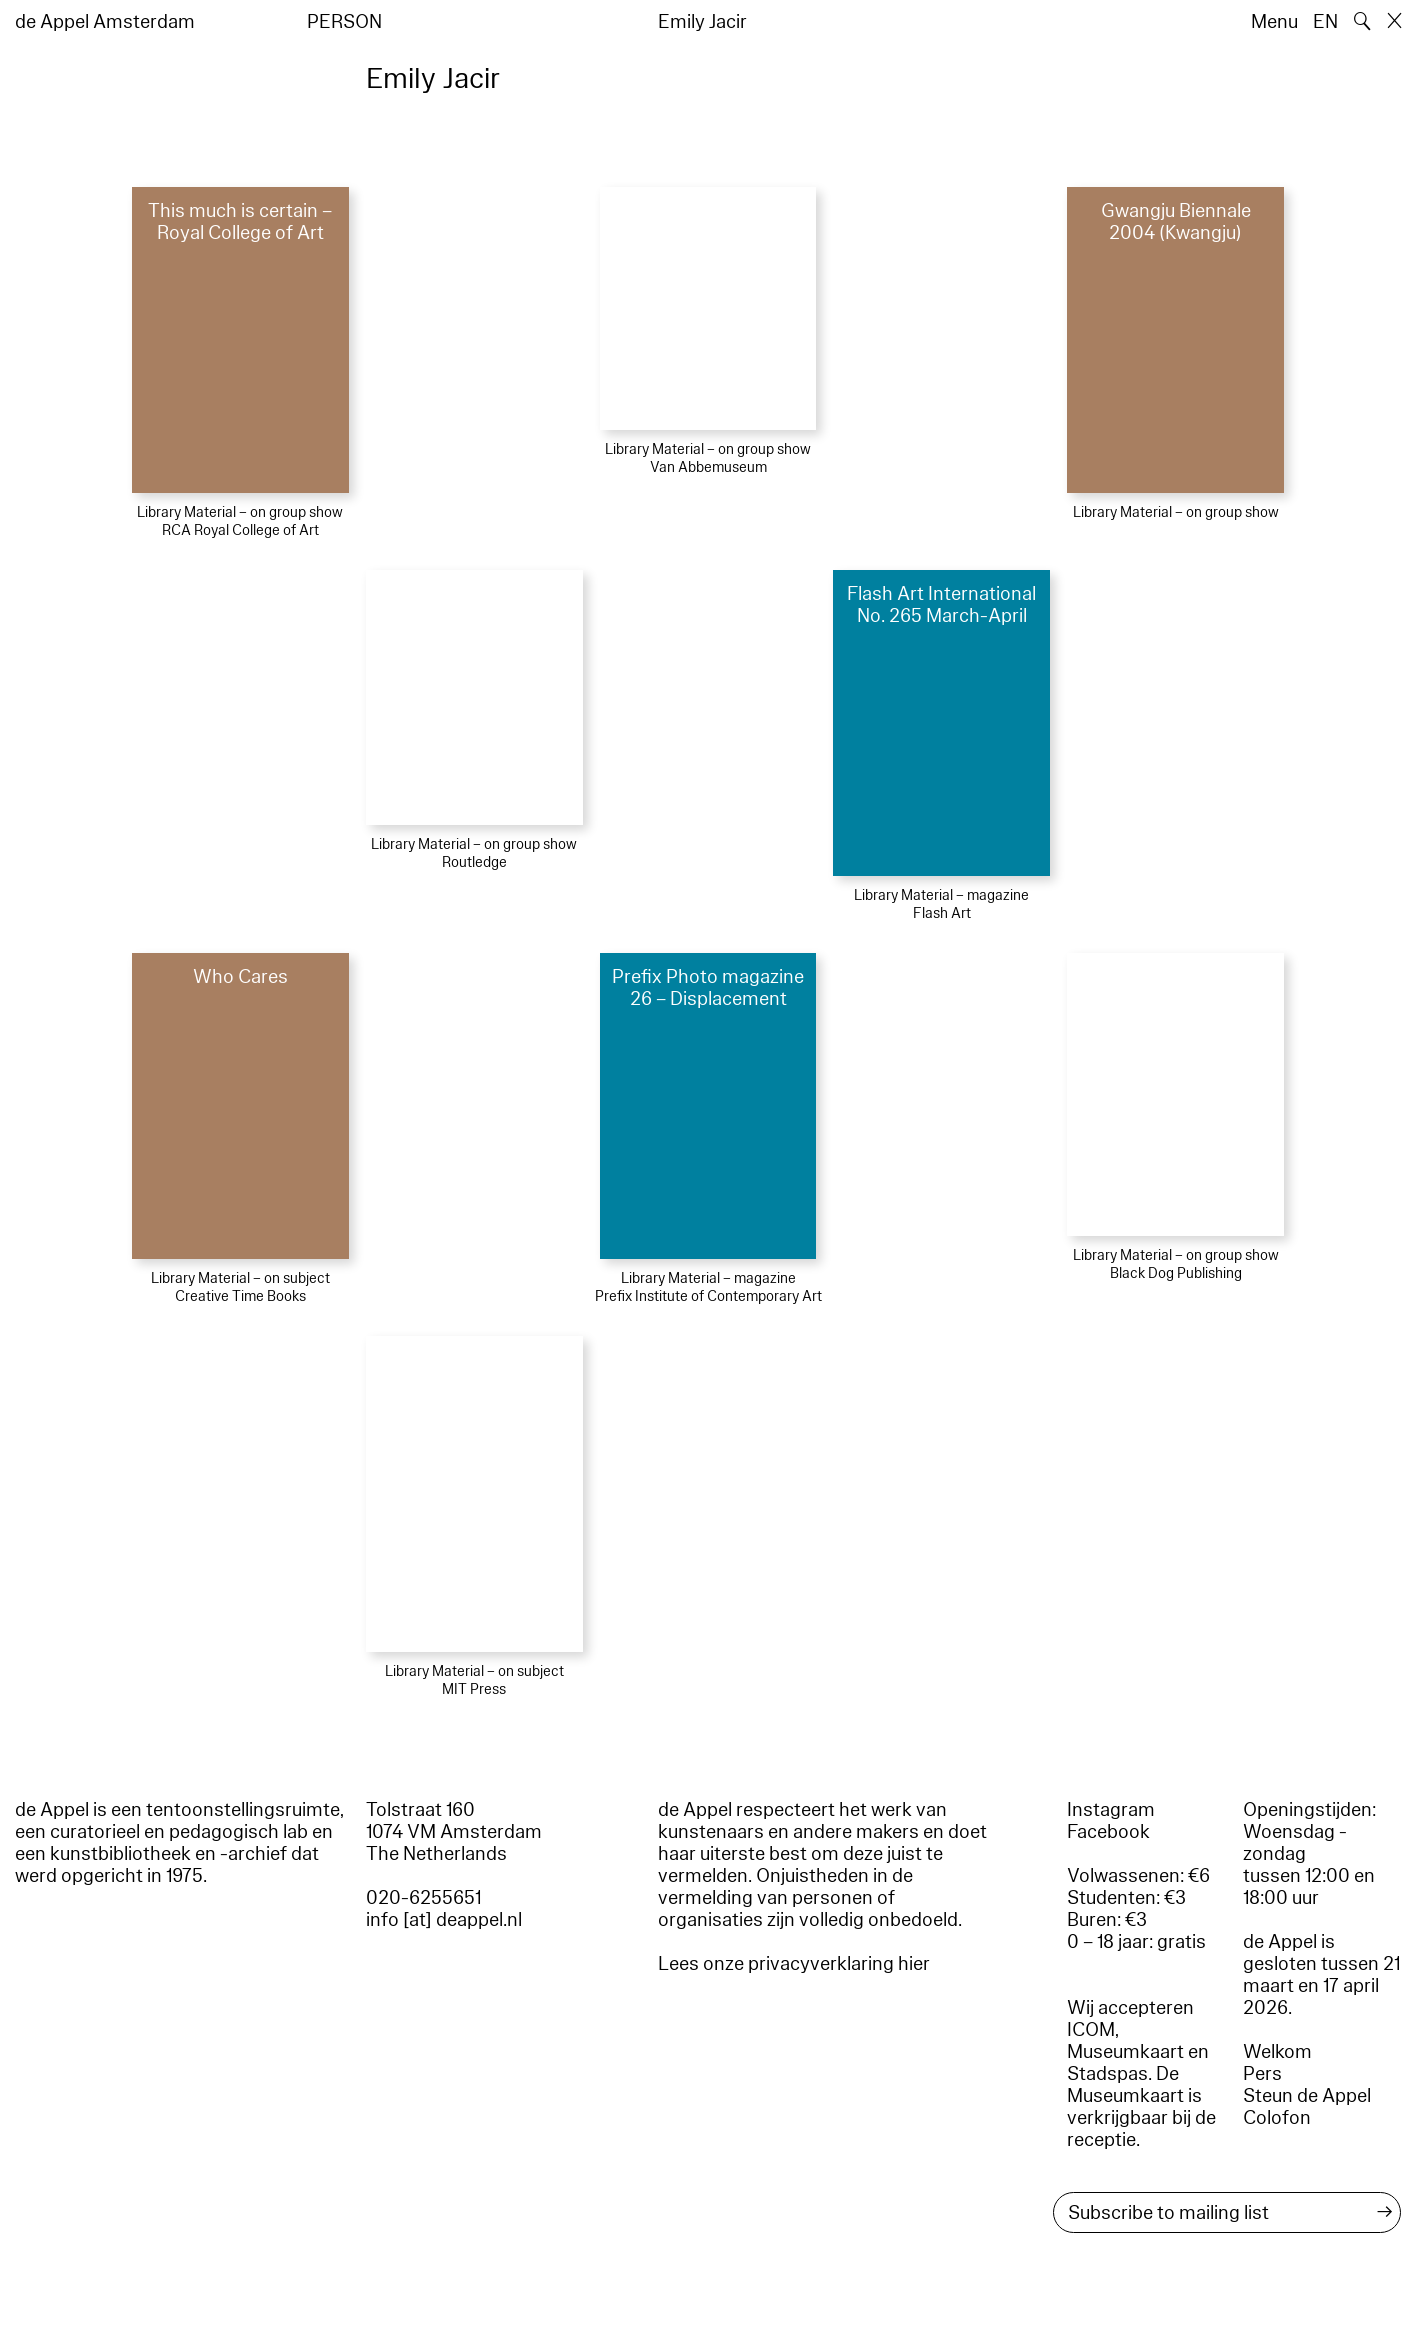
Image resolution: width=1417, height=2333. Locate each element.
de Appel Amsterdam (105, 22)
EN (1325, 22)
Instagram (1111, 1810)
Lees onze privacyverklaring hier (794, 1964)
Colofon (1277, 2118)
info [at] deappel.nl (444, 1920)
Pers (1262, 2074)
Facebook (1108, 1832)
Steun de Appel (1307, 2096)
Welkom (1277, 2052)
